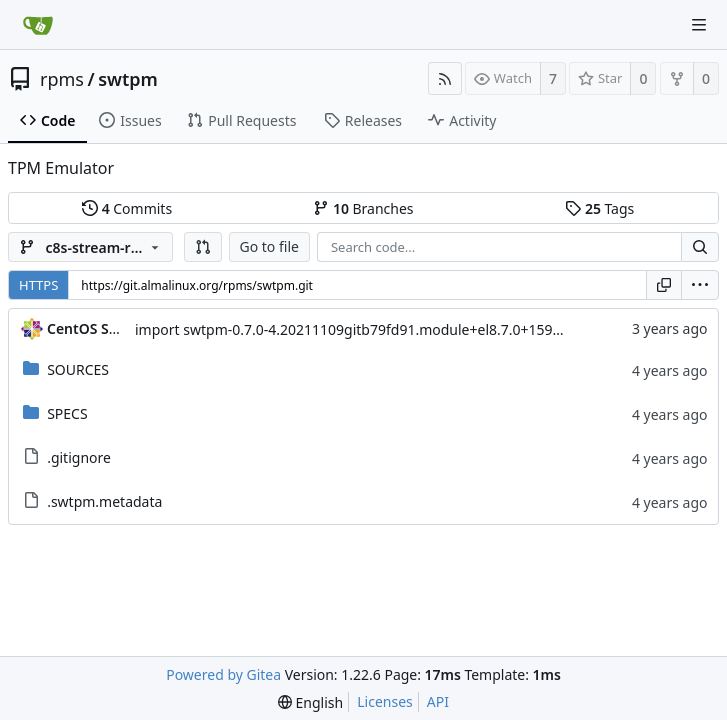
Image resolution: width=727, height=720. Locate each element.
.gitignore (79, 457)
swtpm (128, 79)
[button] (203, 247)
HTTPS (38, 285)
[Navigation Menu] (699, 25)
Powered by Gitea (223, 674)
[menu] (700, 285)
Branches (363, 208)
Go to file (269, 246)
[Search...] (700, 247)
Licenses (385, 701)
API (438, 701)
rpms (62, 79)
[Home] (38, 25)
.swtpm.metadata (104, 501)
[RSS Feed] (445, 78)
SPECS (67, 413)
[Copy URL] (664, 285)
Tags (599, 208)
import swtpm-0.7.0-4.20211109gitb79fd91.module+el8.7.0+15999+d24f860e (386, 329)
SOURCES (78, 369)
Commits (127, 208)
